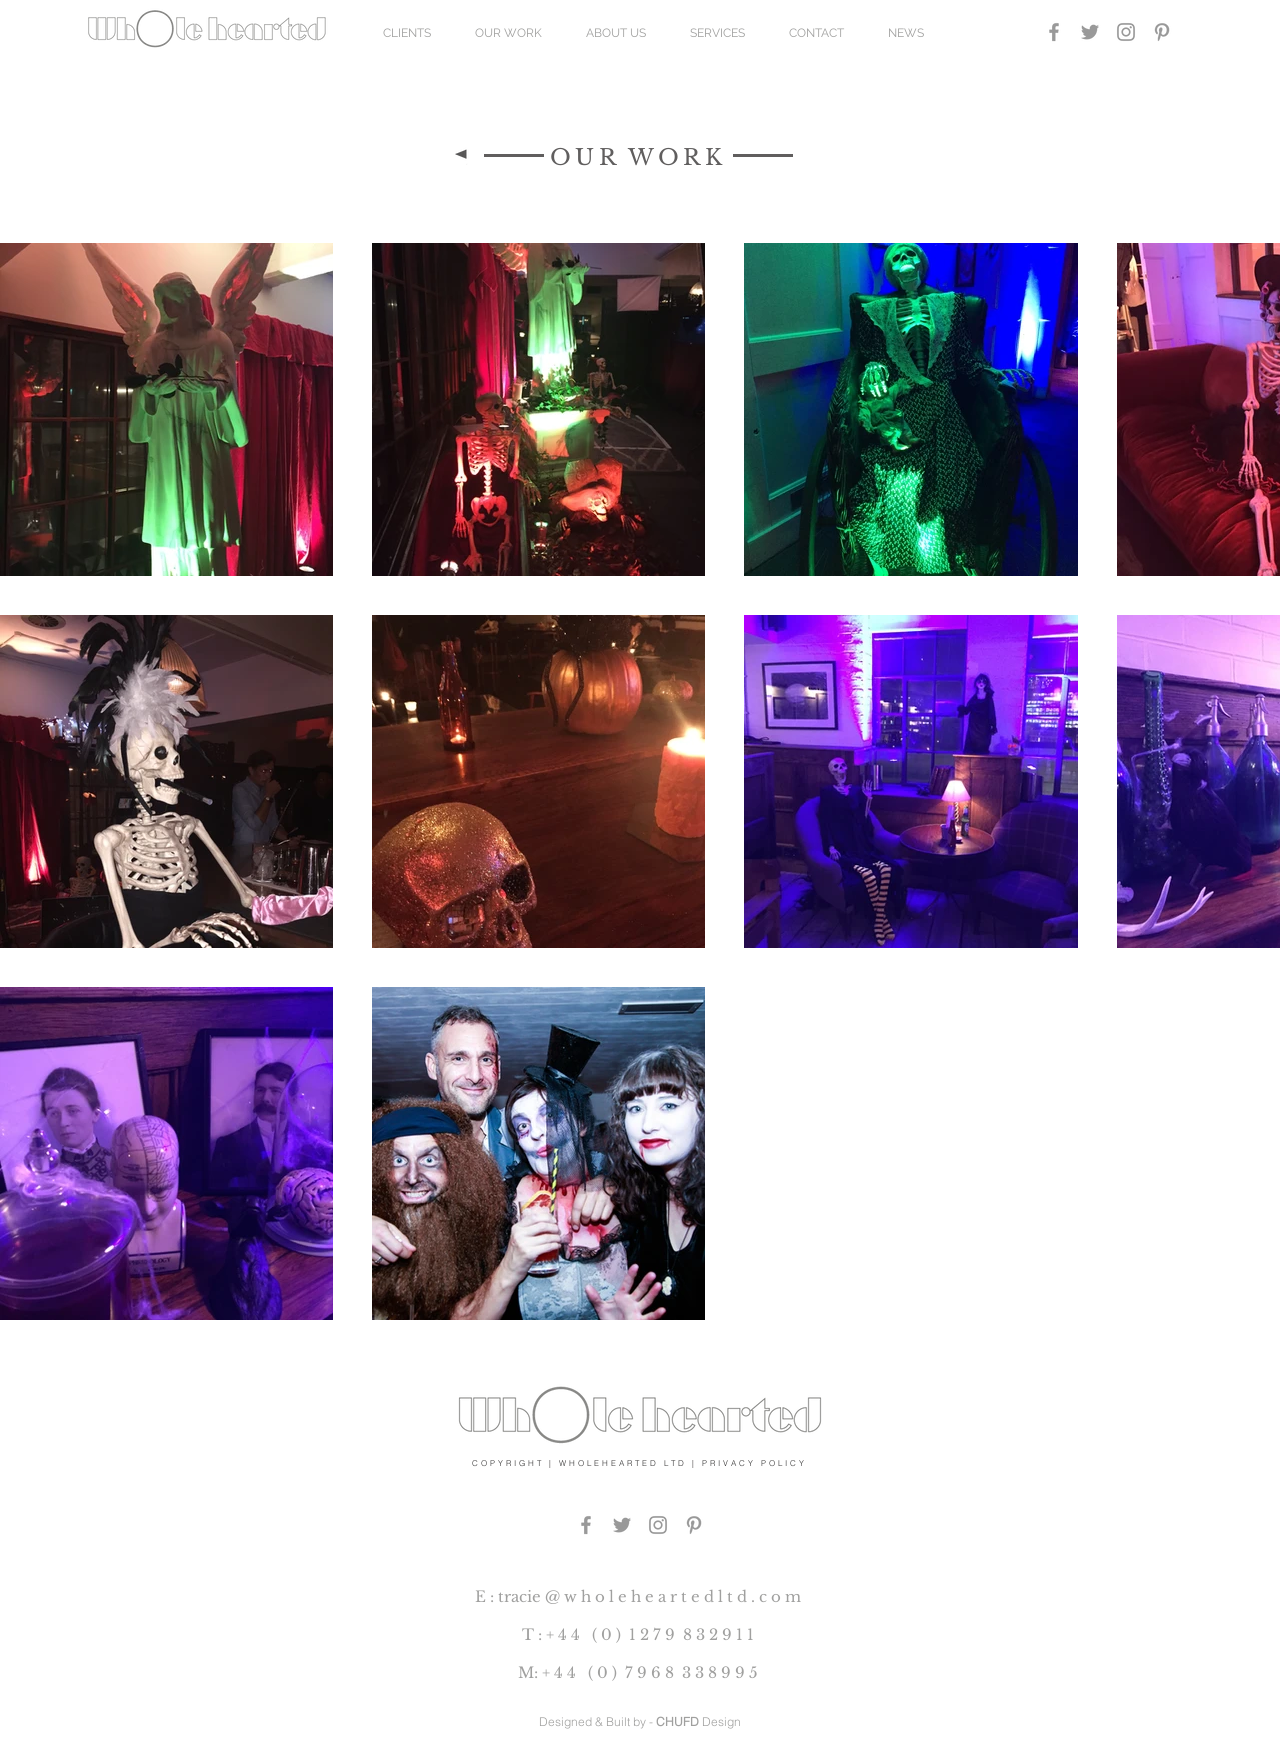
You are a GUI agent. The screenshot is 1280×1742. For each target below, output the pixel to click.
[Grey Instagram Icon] (1126, 32)
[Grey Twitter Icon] (1090, 32)
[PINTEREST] (694, 1525)
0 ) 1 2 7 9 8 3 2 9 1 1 (677, 1634)
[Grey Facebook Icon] (1054, 32)
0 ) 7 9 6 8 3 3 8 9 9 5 (677, 1672)
